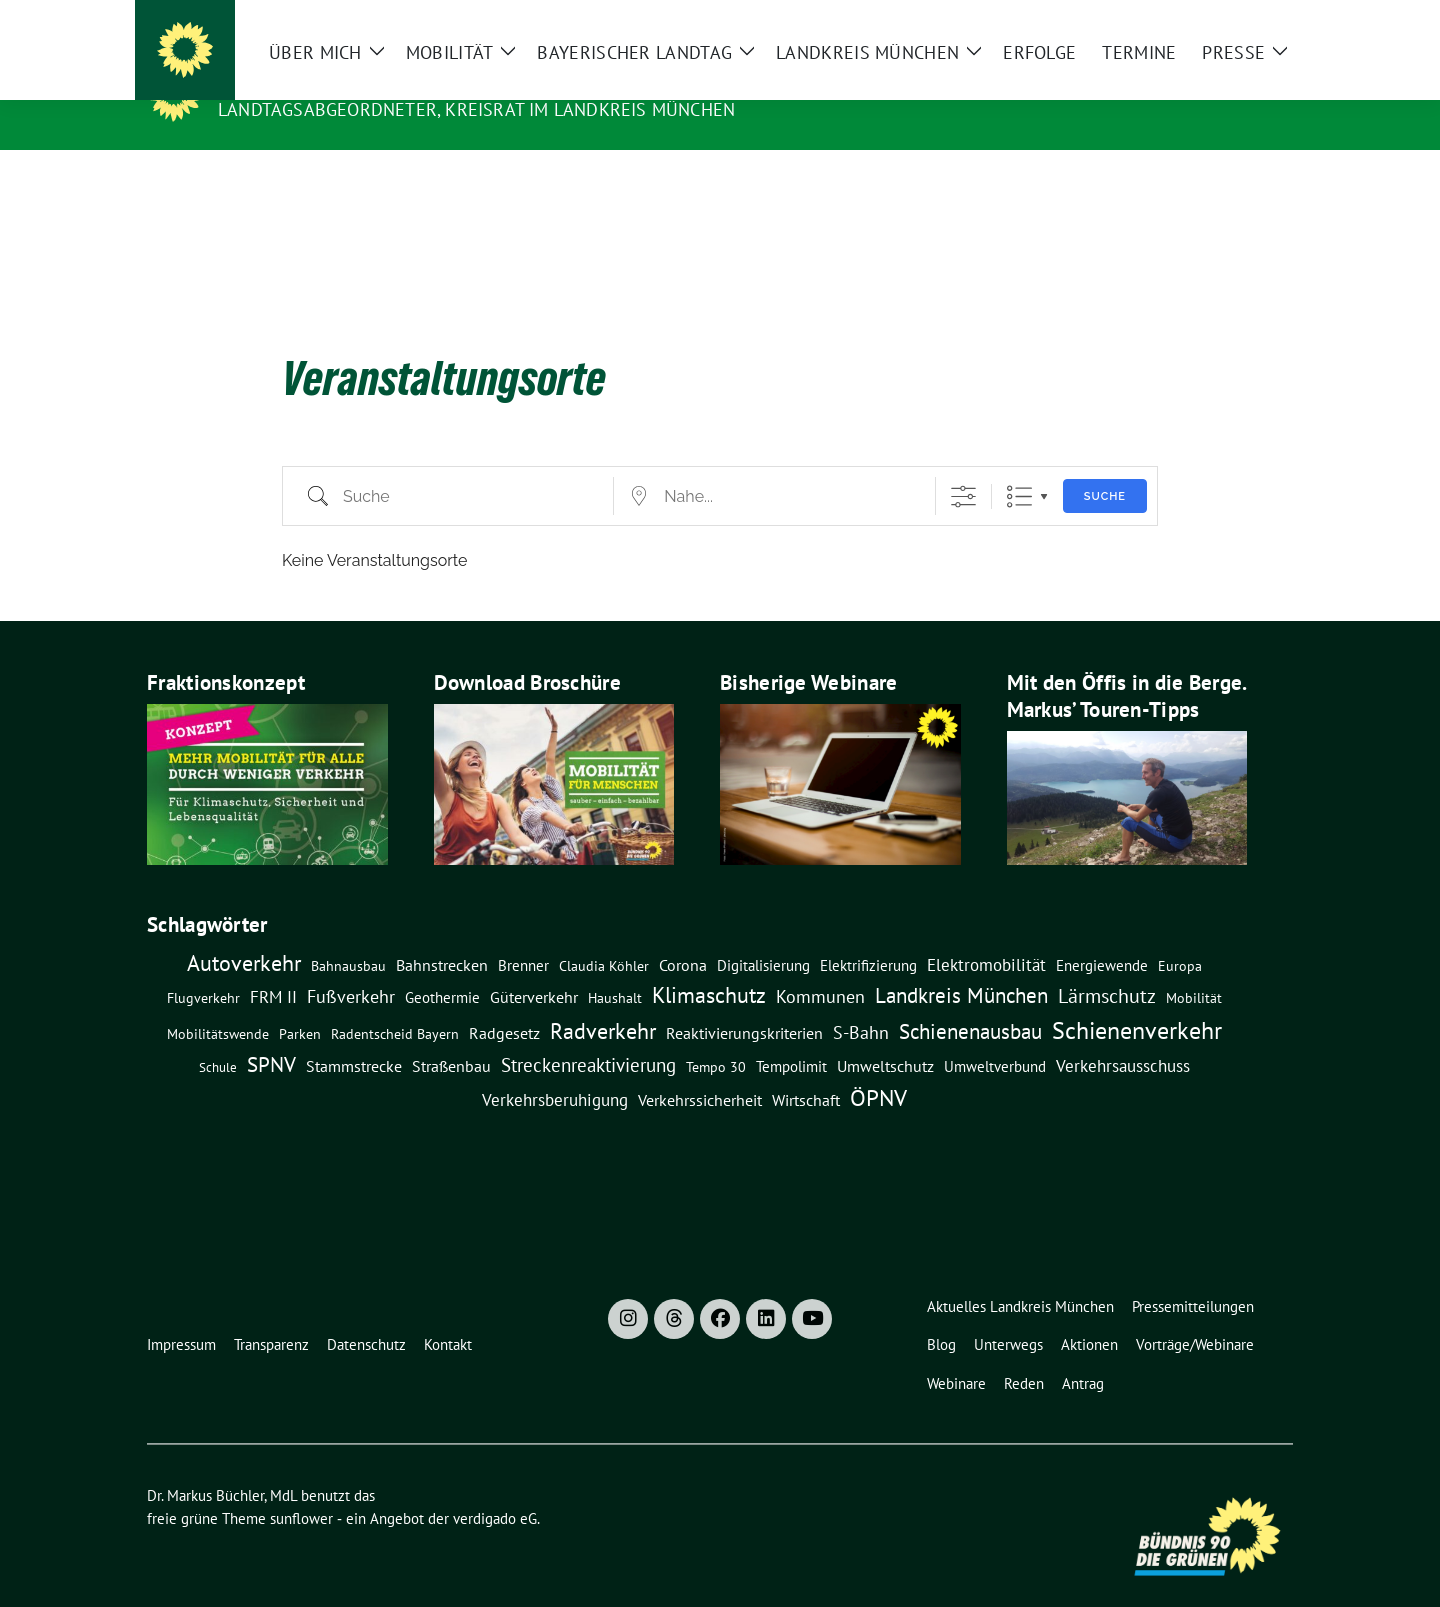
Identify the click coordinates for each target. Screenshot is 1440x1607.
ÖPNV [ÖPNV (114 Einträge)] (878, 1066)
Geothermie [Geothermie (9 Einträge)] (442, 966)
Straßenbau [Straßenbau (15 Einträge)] (451, 1034)
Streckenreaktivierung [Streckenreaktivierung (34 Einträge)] (588, 1034)
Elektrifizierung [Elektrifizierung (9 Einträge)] (868, 934)
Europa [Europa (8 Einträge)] (1180, 935)
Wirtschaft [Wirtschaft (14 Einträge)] (806, 1069)
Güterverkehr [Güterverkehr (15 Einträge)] (534, 965)
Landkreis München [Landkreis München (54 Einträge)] (961, 964)
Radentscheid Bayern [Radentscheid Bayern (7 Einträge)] (395, 1003)
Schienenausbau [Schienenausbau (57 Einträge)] (970, 1000)
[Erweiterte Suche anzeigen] (963, 465)
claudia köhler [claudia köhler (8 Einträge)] (604, 935)
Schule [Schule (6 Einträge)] (218, 1036)
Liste (1019, 465)
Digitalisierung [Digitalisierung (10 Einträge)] (763, 934)
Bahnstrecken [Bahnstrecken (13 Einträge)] (442, 934)
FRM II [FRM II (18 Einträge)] (273, 966)
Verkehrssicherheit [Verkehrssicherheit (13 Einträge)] (700, 1069)
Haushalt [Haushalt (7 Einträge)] (615, 967)
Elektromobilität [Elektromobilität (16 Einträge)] (986, 934)
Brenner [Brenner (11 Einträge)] (523, 934)
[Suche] (1229, 19)
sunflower (301, 1487)
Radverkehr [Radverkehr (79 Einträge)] (603, 999)
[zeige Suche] (1257, 19)
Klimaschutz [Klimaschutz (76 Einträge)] (709, 964)
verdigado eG (495, 1487)
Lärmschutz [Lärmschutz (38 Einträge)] (1107, 964)
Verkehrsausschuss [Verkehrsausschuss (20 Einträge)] (1123, 1034)
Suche (1105, 465)
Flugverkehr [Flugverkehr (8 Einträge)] (203, 967)
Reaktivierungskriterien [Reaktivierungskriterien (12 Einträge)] (744, 1002)
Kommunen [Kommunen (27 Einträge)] (820, 965)
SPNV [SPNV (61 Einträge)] (271, 1033)
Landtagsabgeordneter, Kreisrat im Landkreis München (476, 109)
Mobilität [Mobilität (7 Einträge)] (1194, 967)
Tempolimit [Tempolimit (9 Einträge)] (791, 1035)
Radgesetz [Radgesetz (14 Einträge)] (504, 1002)
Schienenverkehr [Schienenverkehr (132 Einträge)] (1137, 999)
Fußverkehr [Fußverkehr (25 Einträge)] (351, 965)
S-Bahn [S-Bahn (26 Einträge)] (861, 1001)
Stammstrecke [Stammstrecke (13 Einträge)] (354, 1035)
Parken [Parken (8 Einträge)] (300, 1003)
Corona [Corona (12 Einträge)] (683, 934)
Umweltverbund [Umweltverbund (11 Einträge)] (995, 1035)
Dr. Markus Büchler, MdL (352, 81)
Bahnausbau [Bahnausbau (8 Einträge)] (348, 935)
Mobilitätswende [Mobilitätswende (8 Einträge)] (218, 1003)
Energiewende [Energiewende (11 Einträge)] (1102, 934)
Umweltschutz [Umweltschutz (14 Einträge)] (885, 1035)
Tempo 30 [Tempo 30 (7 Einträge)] (716, 1036)
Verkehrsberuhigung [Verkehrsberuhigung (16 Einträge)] (555, 1069)
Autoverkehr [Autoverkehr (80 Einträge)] (244, 931)
